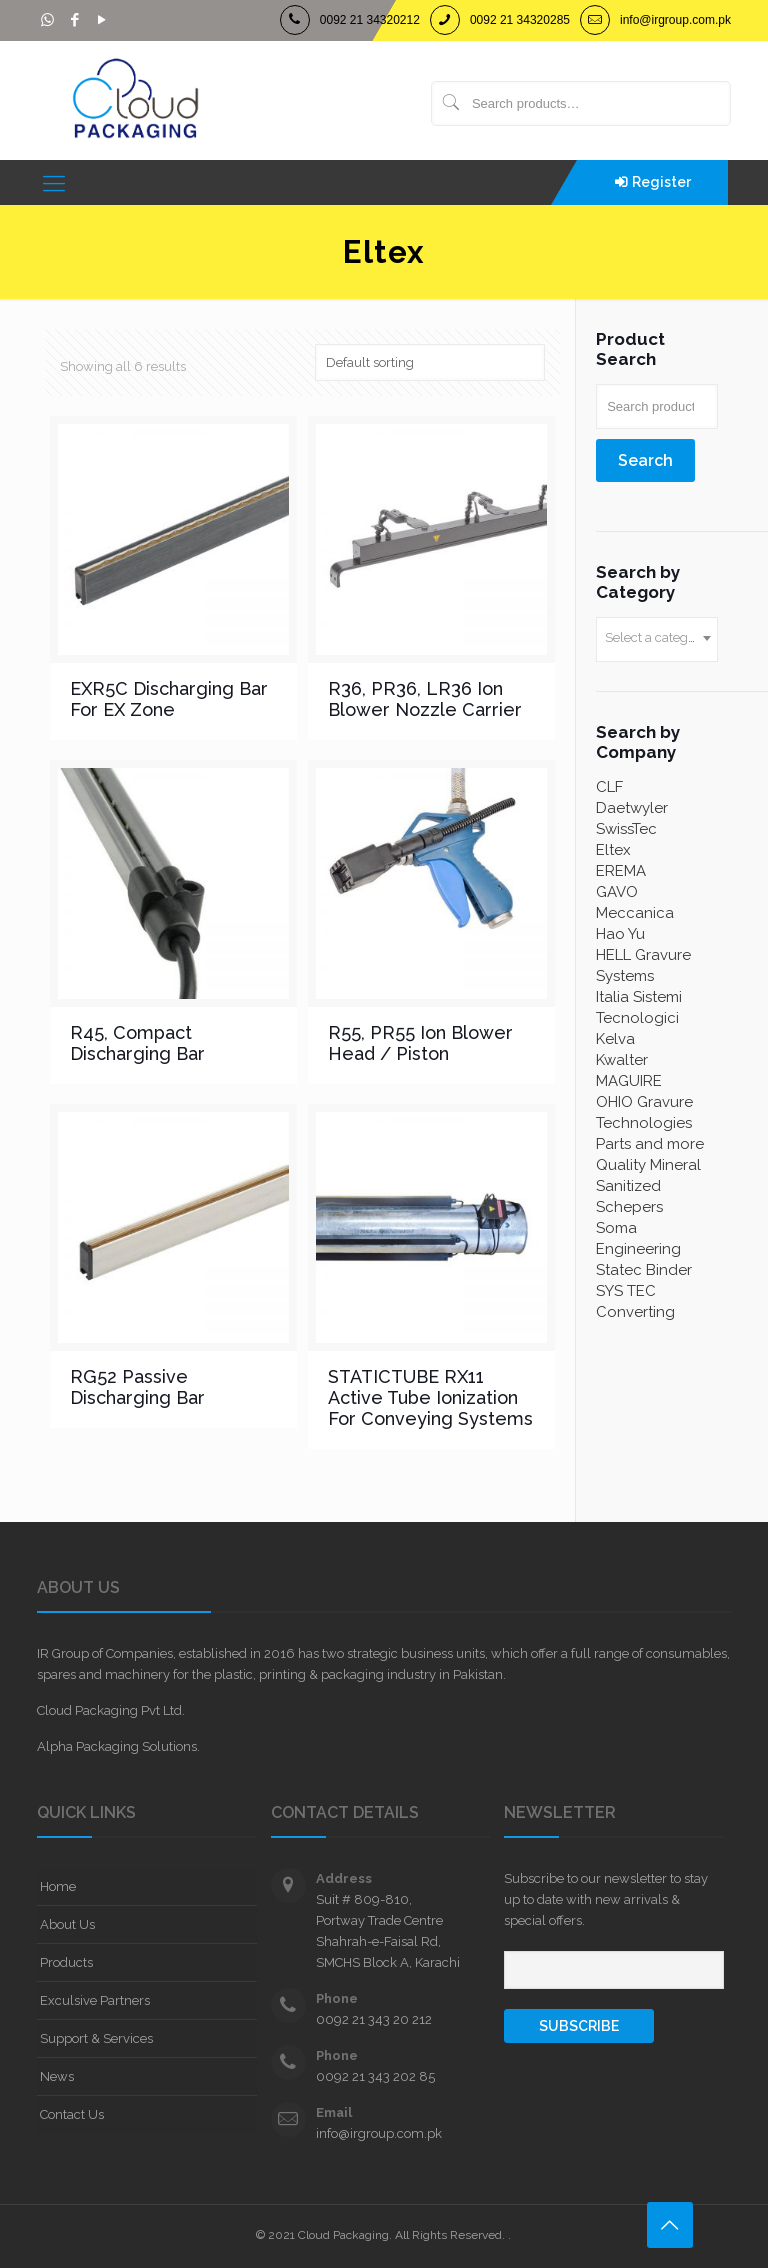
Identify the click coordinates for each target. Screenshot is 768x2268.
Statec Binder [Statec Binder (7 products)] (644, 1270)
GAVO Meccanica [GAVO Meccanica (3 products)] (635, 902)
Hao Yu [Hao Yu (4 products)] (620, 934)
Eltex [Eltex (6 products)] (613, 850)
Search (645, 460)
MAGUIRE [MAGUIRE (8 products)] (629, 1081)
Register (661, 182)
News (57, 2076)
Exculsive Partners (95, 2000)
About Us (67, 1924)
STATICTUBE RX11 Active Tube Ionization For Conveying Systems (430, 1397)
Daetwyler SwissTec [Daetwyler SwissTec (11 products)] (632, 818)
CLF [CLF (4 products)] (609, 787)
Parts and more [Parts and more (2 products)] (650, 1144)
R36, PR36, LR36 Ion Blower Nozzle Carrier (425, 699)
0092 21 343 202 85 (375, 2076)
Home (58, 1886)
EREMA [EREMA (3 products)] (621, 871)
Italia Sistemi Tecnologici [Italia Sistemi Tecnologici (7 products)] (639, 1007)
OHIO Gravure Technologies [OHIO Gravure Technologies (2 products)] (644, 1112)
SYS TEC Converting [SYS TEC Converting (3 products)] (635, 1301)
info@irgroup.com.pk (675, 20)
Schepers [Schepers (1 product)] (629, 1207)
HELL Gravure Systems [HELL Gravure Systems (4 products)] (643, 965)
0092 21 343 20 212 (374, 2019)
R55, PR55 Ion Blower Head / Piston (420, 1043)
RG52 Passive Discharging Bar (137, 1387)
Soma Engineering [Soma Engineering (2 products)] (638, 1238)
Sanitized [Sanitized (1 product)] (628, 1186)
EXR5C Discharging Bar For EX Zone (169, 699)
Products (66, 1962)
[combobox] (657, 639)
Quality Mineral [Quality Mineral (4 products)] (648, 1165)
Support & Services (96, 2038)
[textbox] (657, 638)
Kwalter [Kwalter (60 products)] (622, 1060)
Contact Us (72, 2114)
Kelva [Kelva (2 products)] (615, 1039)
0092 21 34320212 (370, 20)
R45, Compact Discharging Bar (137, 1043)
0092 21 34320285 (520, 20)
